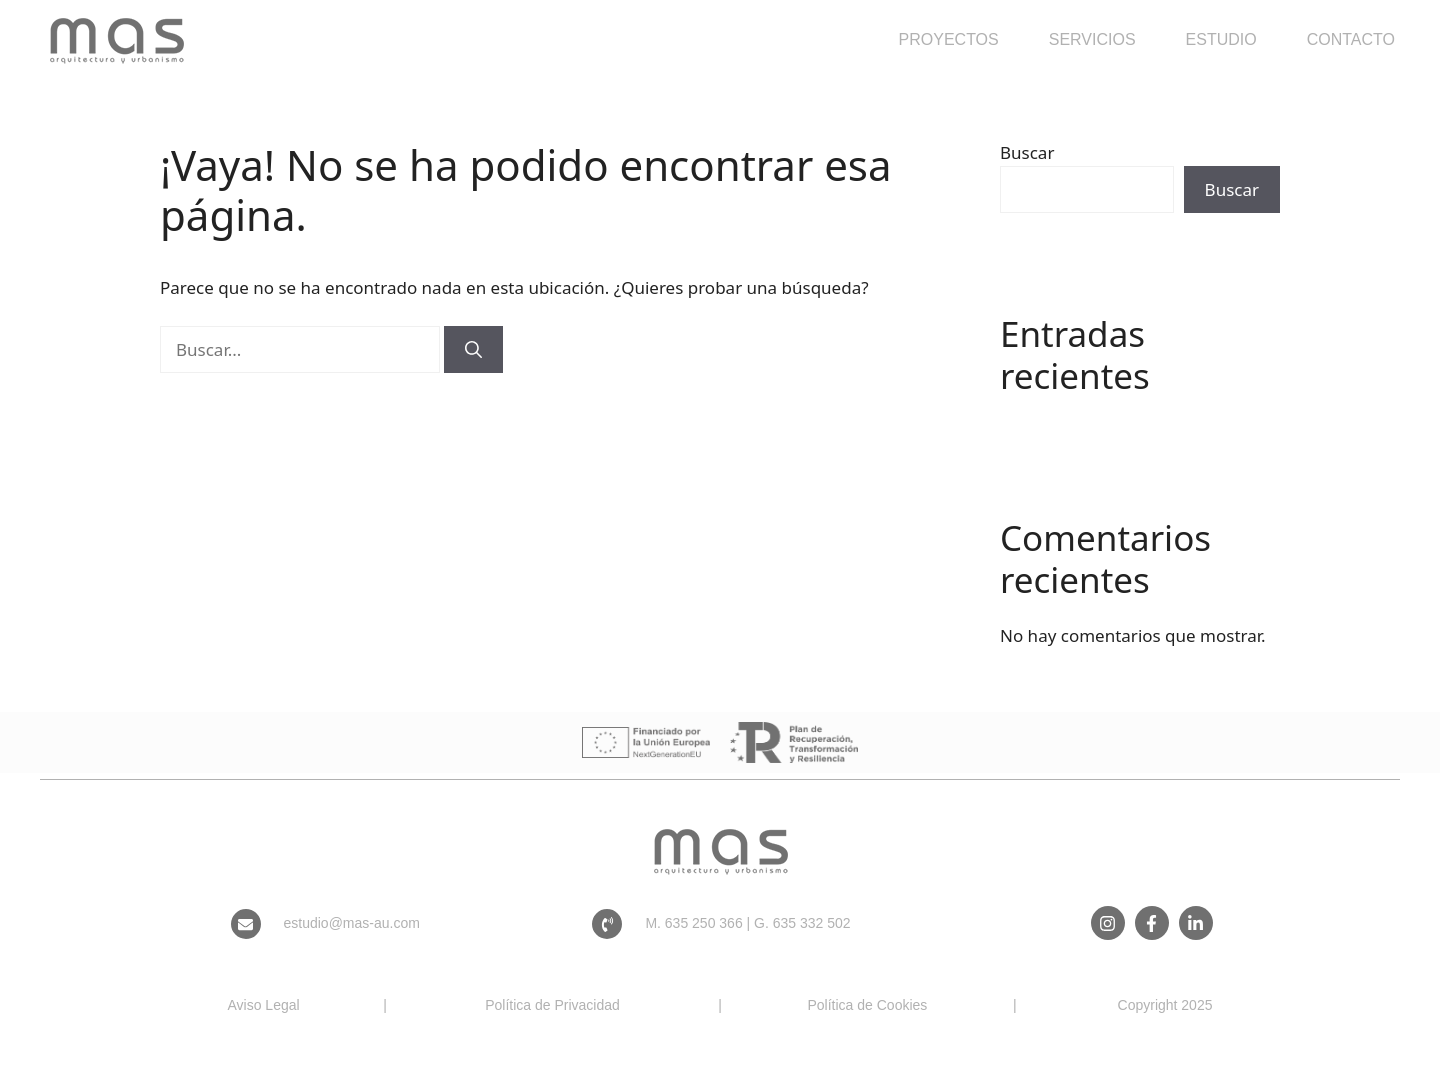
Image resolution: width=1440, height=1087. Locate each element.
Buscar (1027, 152)
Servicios (1092, 39)
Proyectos (949, 39)
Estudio (1221, 39)
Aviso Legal (264, 1005)
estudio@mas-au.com (352, 923)
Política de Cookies (867, 1005)
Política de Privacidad (552, 1005)
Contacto (1351, 39)
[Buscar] (473, 350)
